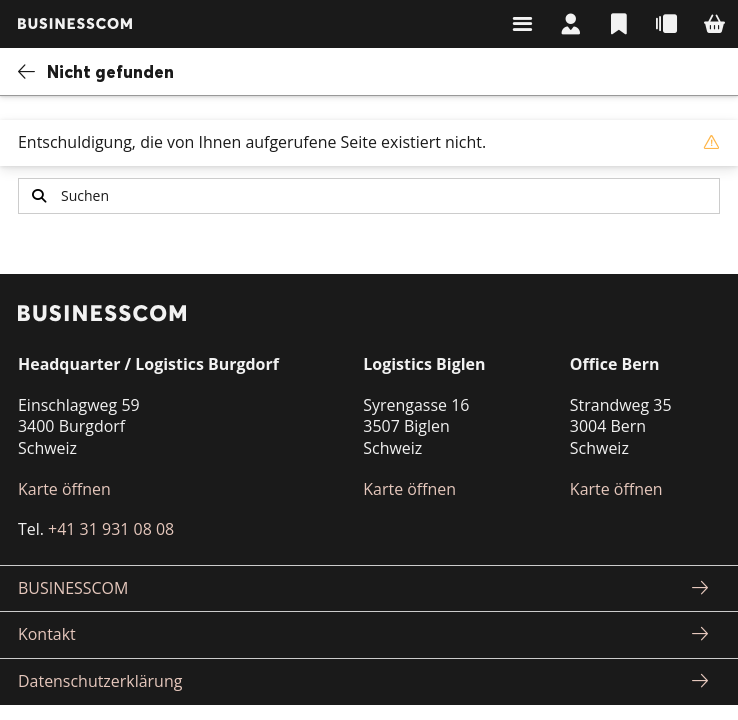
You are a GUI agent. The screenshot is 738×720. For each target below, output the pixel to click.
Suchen (39, 195)
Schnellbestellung (666, 24)
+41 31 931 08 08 (111, 529)
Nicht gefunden (110, 71)
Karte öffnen (64, 489)
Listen (618, 24)
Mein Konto (570, 24)
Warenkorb (714, 24)
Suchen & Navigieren (522, 24)
